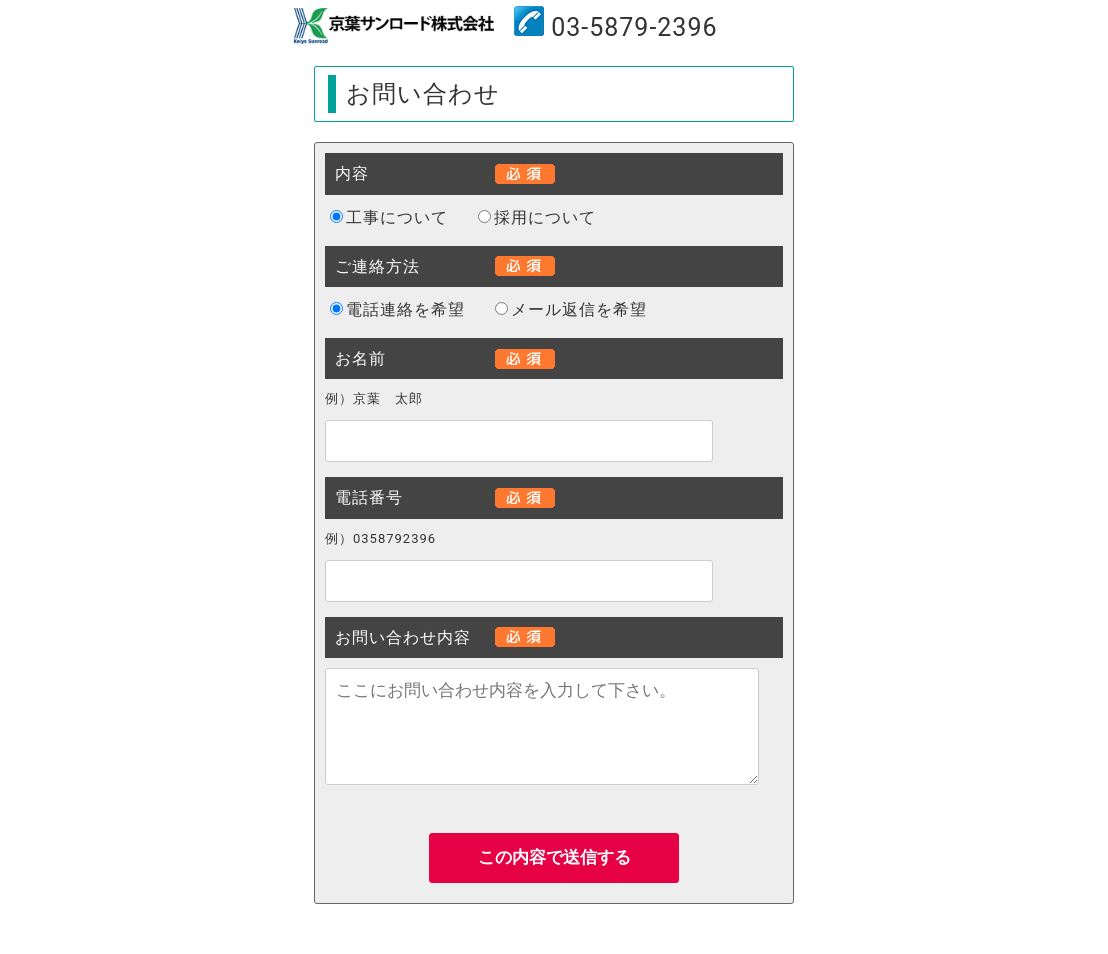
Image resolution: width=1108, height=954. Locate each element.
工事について (397, 217)
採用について (545, 217)
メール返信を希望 (579, 309)
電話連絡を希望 (405, 309)
